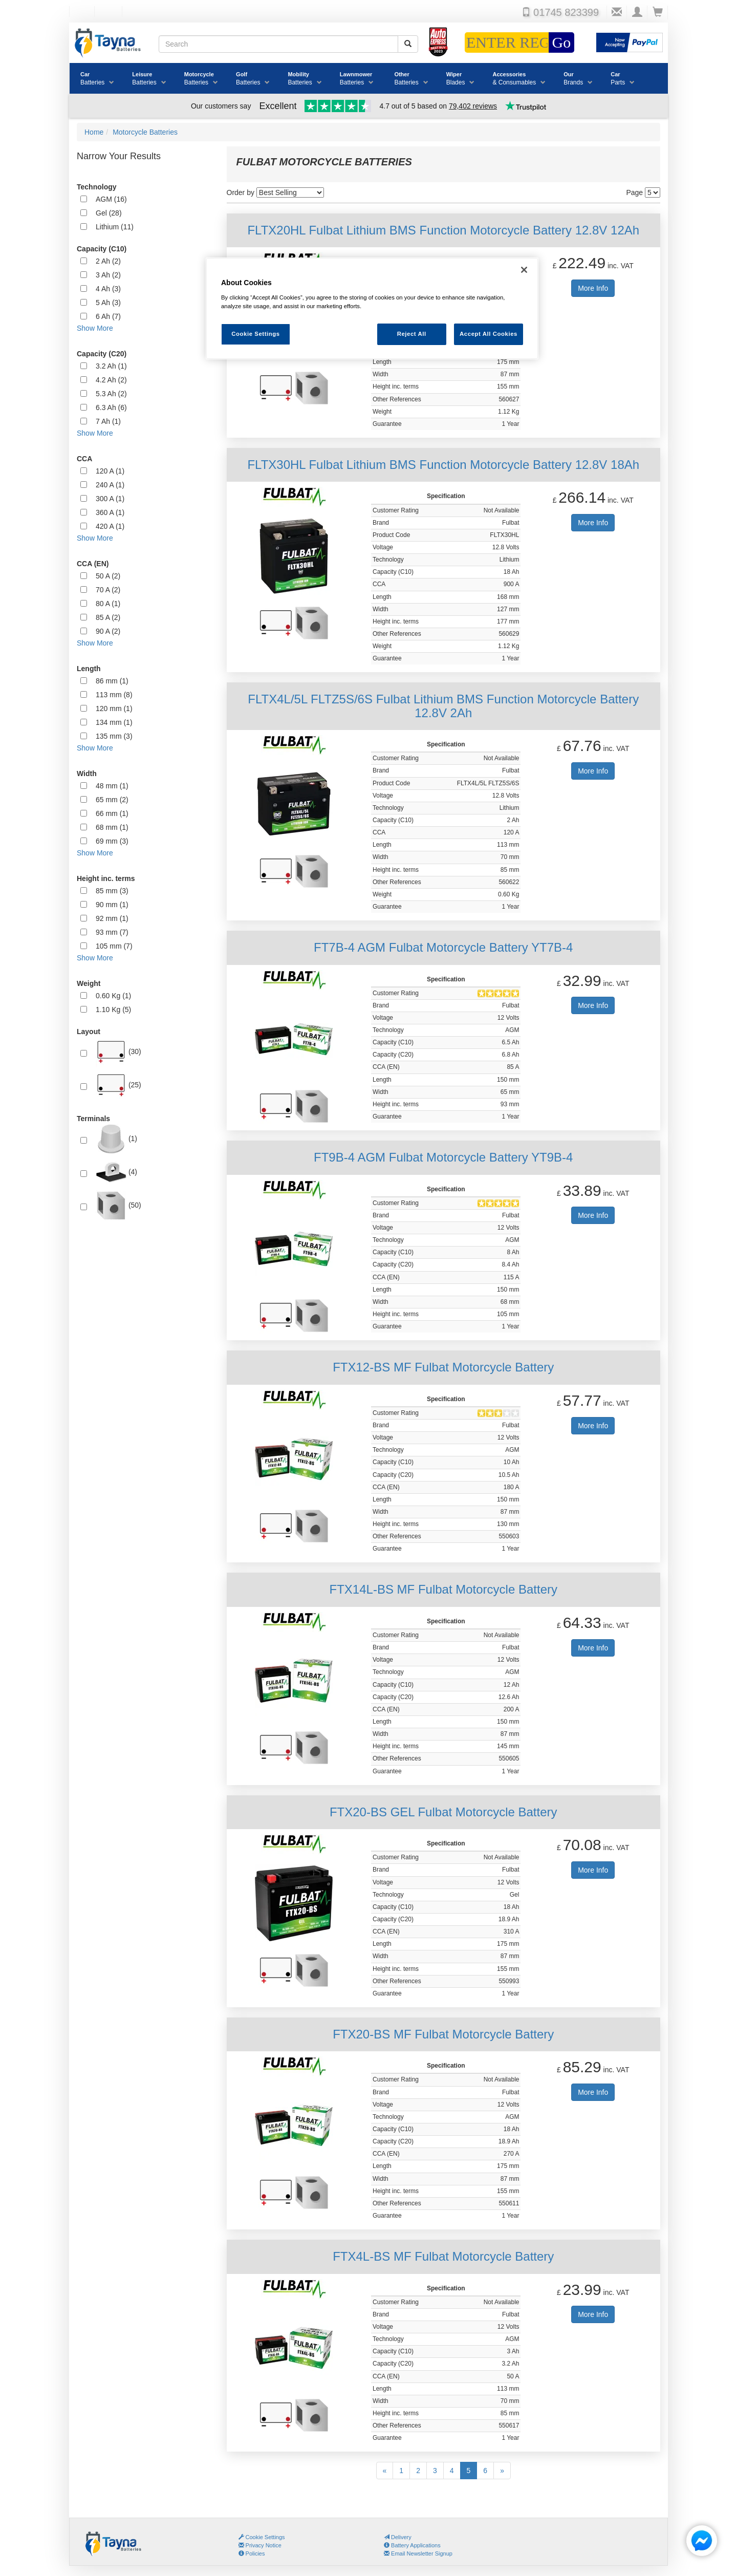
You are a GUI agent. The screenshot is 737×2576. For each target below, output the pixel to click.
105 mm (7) (114, 946)
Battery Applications (412, 2545)
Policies (252, 2553)
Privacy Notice (260, 2545)
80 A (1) (108, 603)
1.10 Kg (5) (113, 1009)
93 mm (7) (112, 932)
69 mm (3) (112, 841)
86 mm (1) (112, 681)
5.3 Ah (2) (111, 394)
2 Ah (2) (108, 261)
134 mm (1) (114, 722)
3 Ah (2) (108, 275)
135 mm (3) (114, 736)
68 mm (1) (112, 827)
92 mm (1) (112, 918)
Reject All (411, 334)
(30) (118, 1052)
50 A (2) (108, 576)
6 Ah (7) (108, 316)
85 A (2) (108, 617)
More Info (593, 288)
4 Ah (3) (108, 289)
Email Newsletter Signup (418, 2553)
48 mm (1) (112, 786)
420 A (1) (110, 526)
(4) (116, 1172)
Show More (95, 328)
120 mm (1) (114, 708)
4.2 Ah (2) (111, 380)
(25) (118, 1085)
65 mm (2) (112, 800)
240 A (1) (110, 485)
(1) (116, 1139)
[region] (372, 308)
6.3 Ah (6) (111, 407)
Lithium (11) (115, 227)
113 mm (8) (114, 695)
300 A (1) (110, 499)
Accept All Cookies (488, 334)
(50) (118, 1205)
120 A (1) (110, 471)
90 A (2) (108, 631)
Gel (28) (109, 213)
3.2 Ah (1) (111, 366)
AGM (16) (111, 199)
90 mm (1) (112, 904)
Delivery (397, 2537)
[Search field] (278, 44)
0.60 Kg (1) (113, 996)
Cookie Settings (265, 2537)
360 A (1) (110, 512)
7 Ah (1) (108, 421)
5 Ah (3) (108, 302)
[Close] (524, 270)
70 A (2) (108, 590)
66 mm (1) (112, 813)
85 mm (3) (112, 891)
